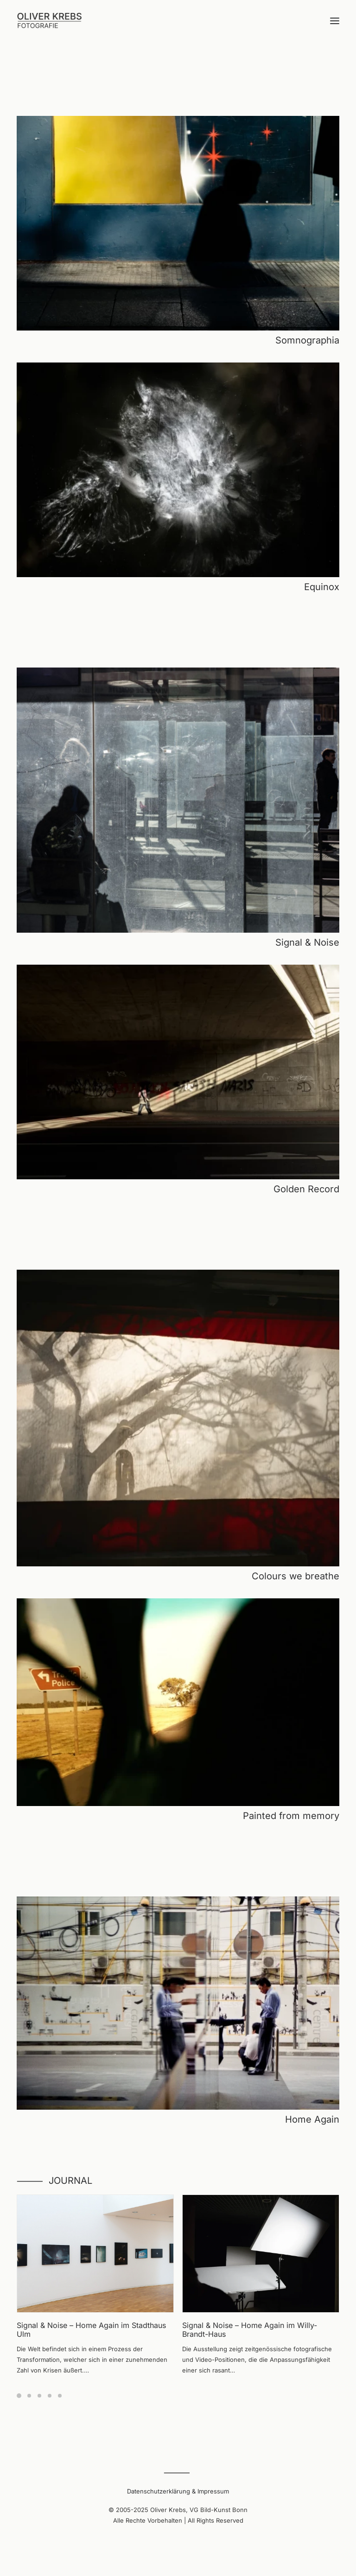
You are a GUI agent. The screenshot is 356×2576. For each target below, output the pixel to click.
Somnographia (307, 340)
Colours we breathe (295, 1576)
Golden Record (306, 1189)
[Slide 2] (29, 2395)
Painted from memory (291, 1815)
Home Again (312, 2119)
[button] (334, 20)
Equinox (321, 586)
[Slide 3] (39, 2395)
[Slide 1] (20, 2395)
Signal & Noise (307, 942)
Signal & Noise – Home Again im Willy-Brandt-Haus (249, 2330)
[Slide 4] (49, 2395)
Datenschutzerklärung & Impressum (178, 2491)
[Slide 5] (60, 2395)
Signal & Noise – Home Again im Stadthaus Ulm (91, 2330)
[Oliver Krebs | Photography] (49, 21)
